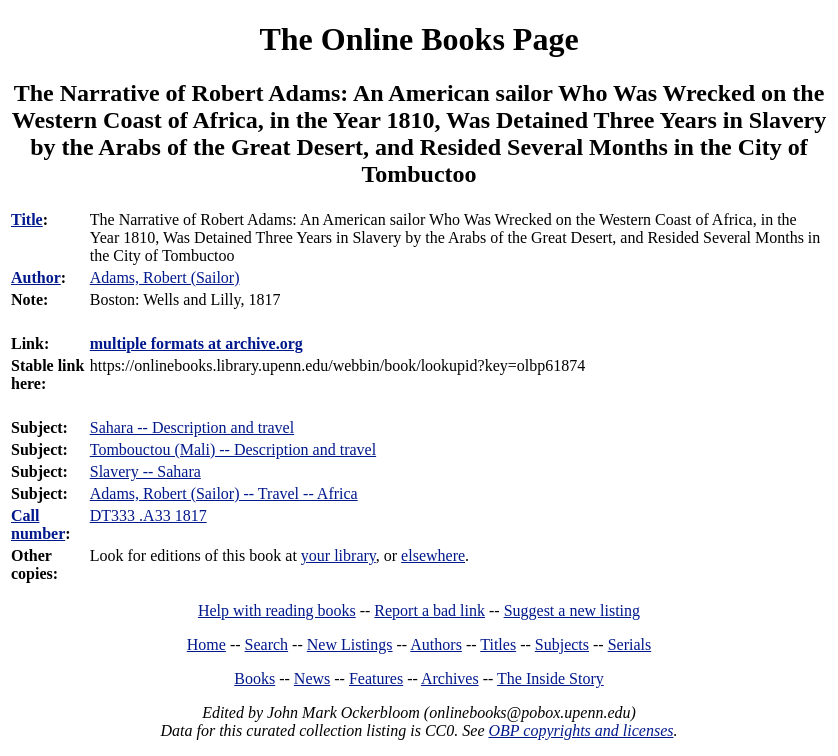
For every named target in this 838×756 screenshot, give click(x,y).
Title (27, 219)
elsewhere (433, 555)
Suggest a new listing (572, 610)
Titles (498, 644)
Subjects (562, 644)
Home (206, 644)
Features (376, 678)
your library (338, 555)
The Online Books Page (418, 39)
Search (267, 644)
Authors (436, 644)
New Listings (350, 644)
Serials (630, 644)
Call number (38, 524)
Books (254, 678)
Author (36, 277)
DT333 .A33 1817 (148, 515)
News (312, 678)
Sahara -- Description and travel (192, 427)
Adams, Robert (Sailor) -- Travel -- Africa (224, 493)
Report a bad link (429, 610)
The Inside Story (550, 678)
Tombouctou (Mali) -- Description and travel (233, 449)
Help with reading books (277, 610)
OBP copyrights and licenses (580, 730)
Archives (450, 678)
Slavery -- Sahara (145, 471)
